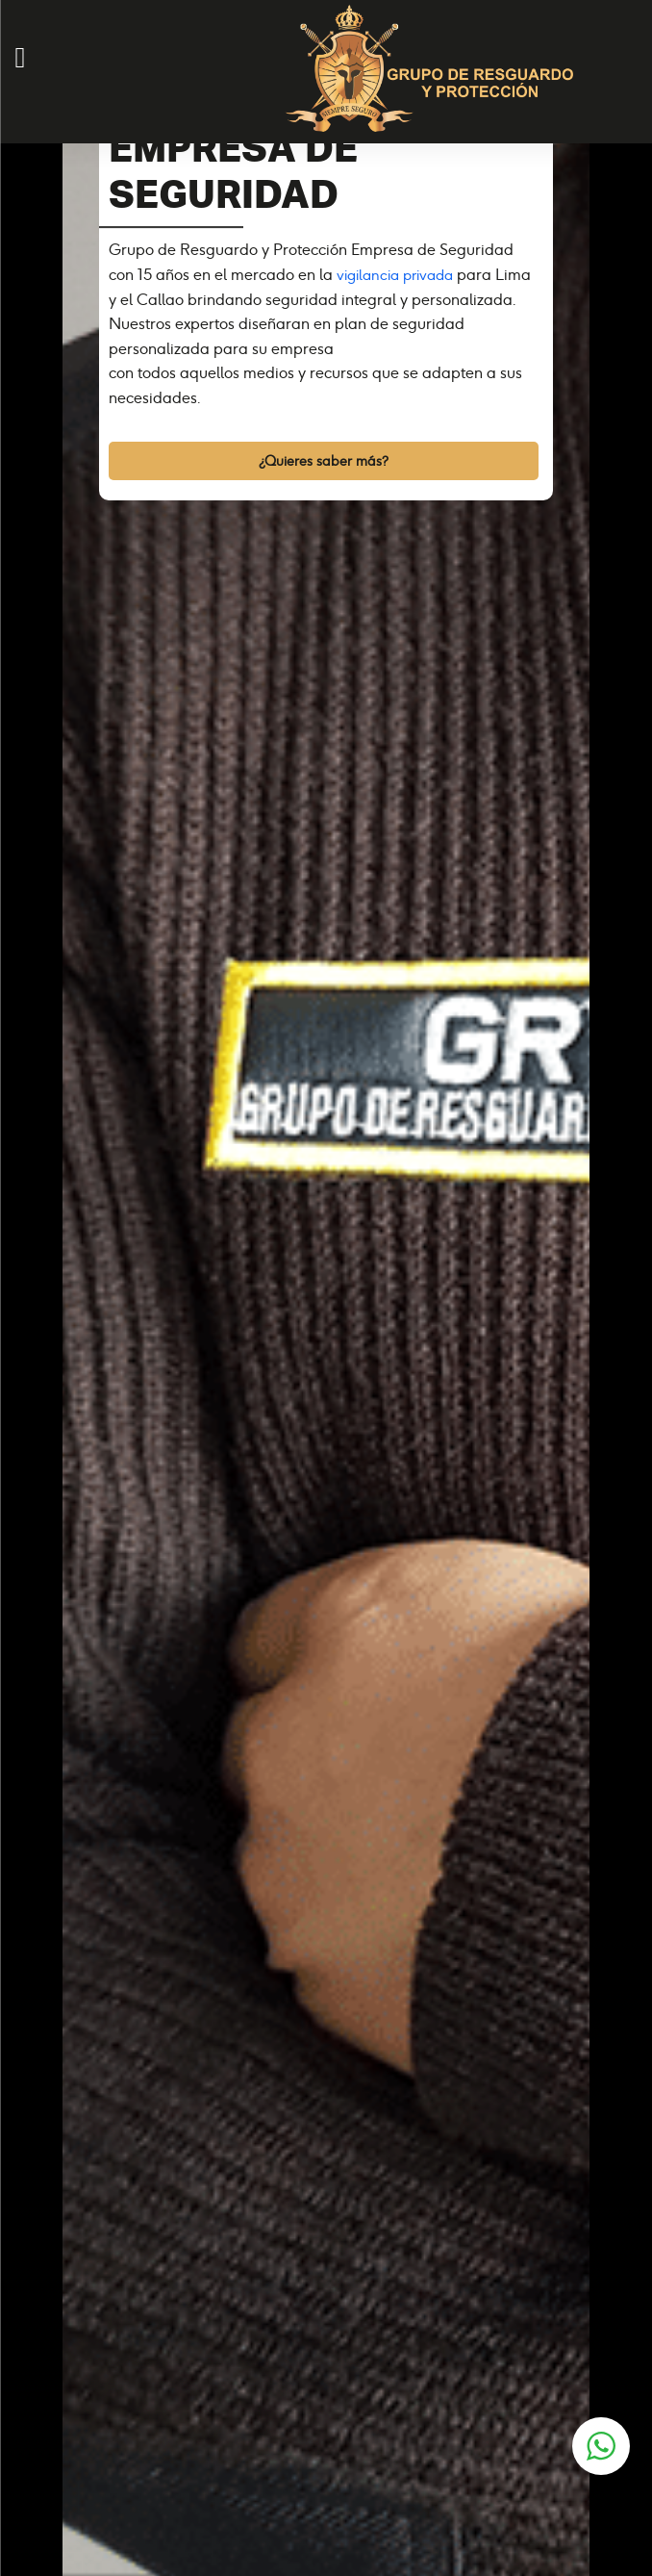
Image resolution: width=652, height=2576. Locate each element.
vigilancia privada (395, 275)
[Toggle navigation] (11, 140)
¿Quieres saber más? (324, 461)
